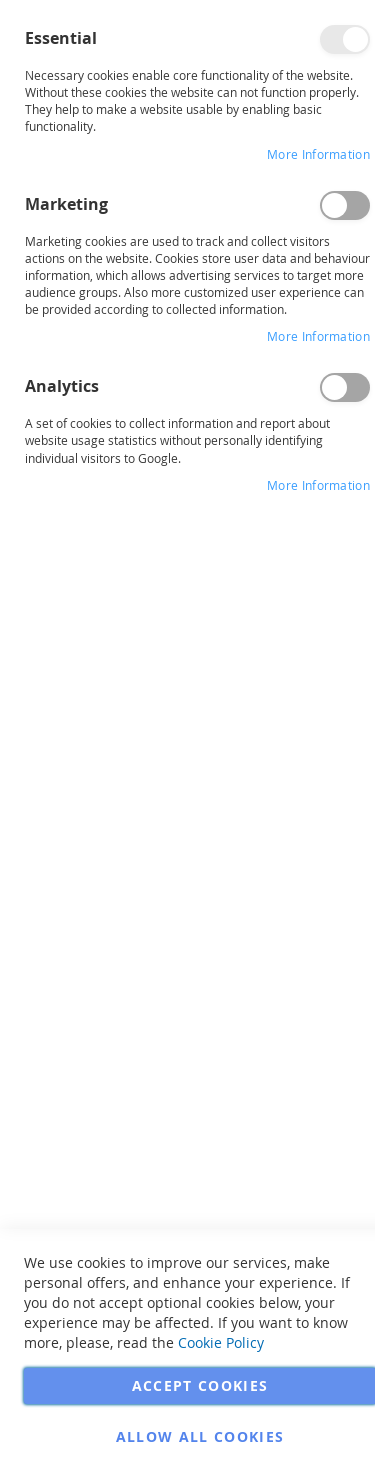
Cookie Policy (221, 1342)
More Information (318, 154)
